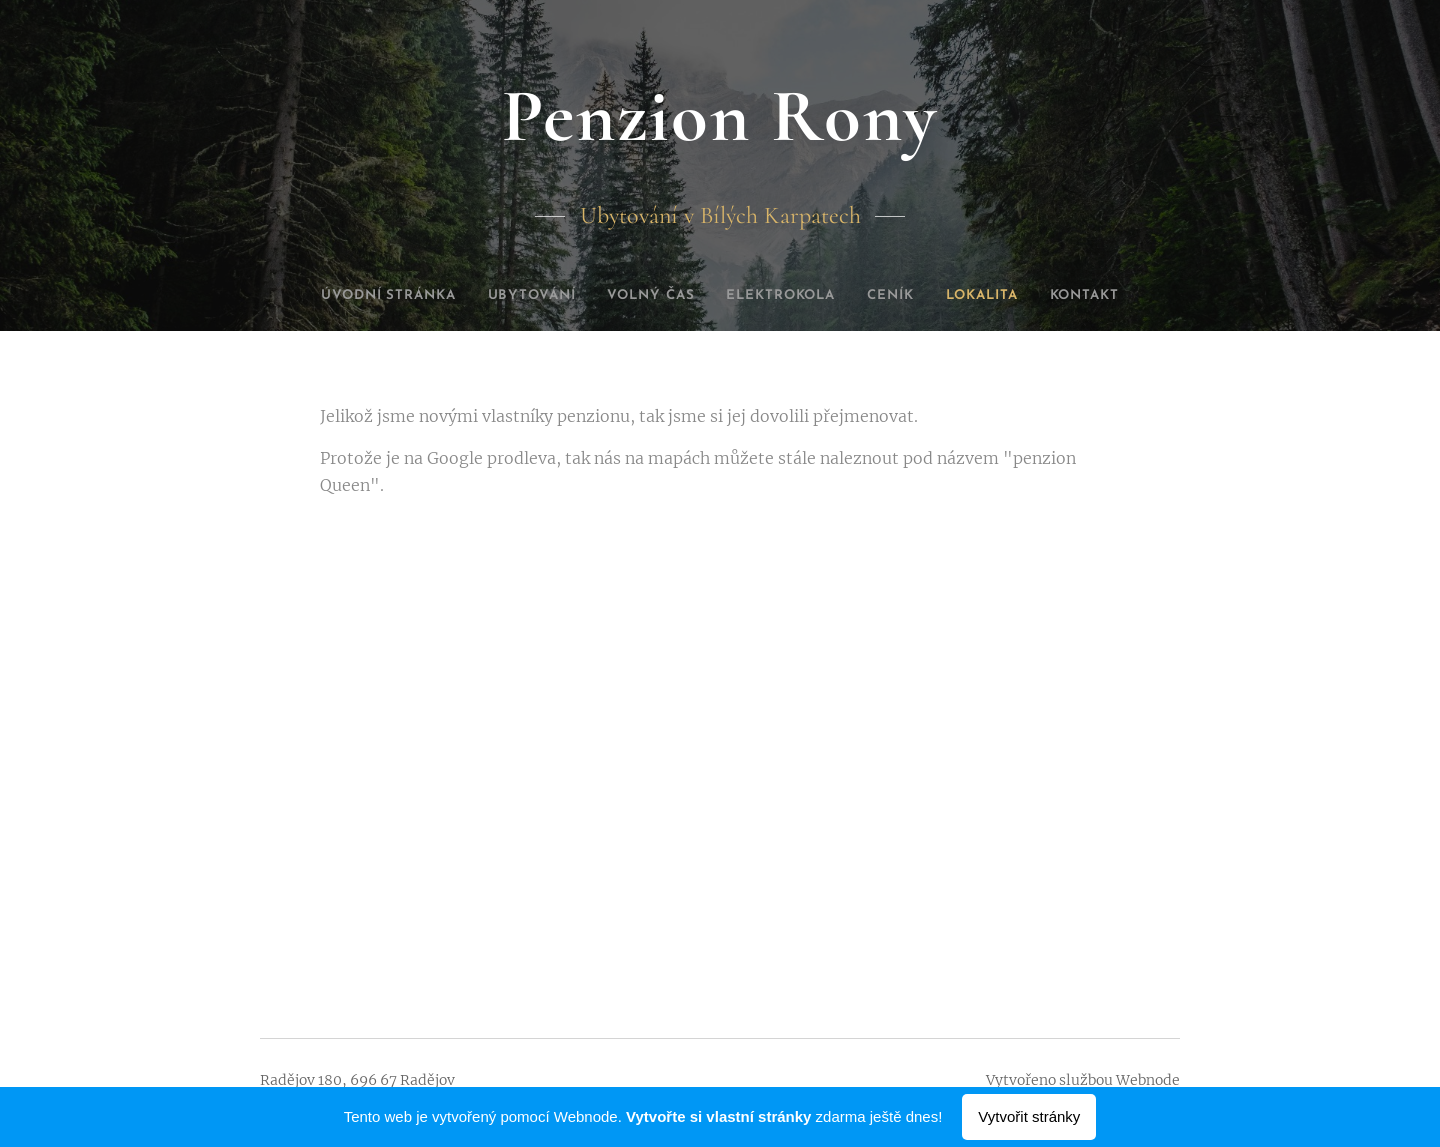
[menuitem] (359, 296)
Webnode (1148, 1080)
